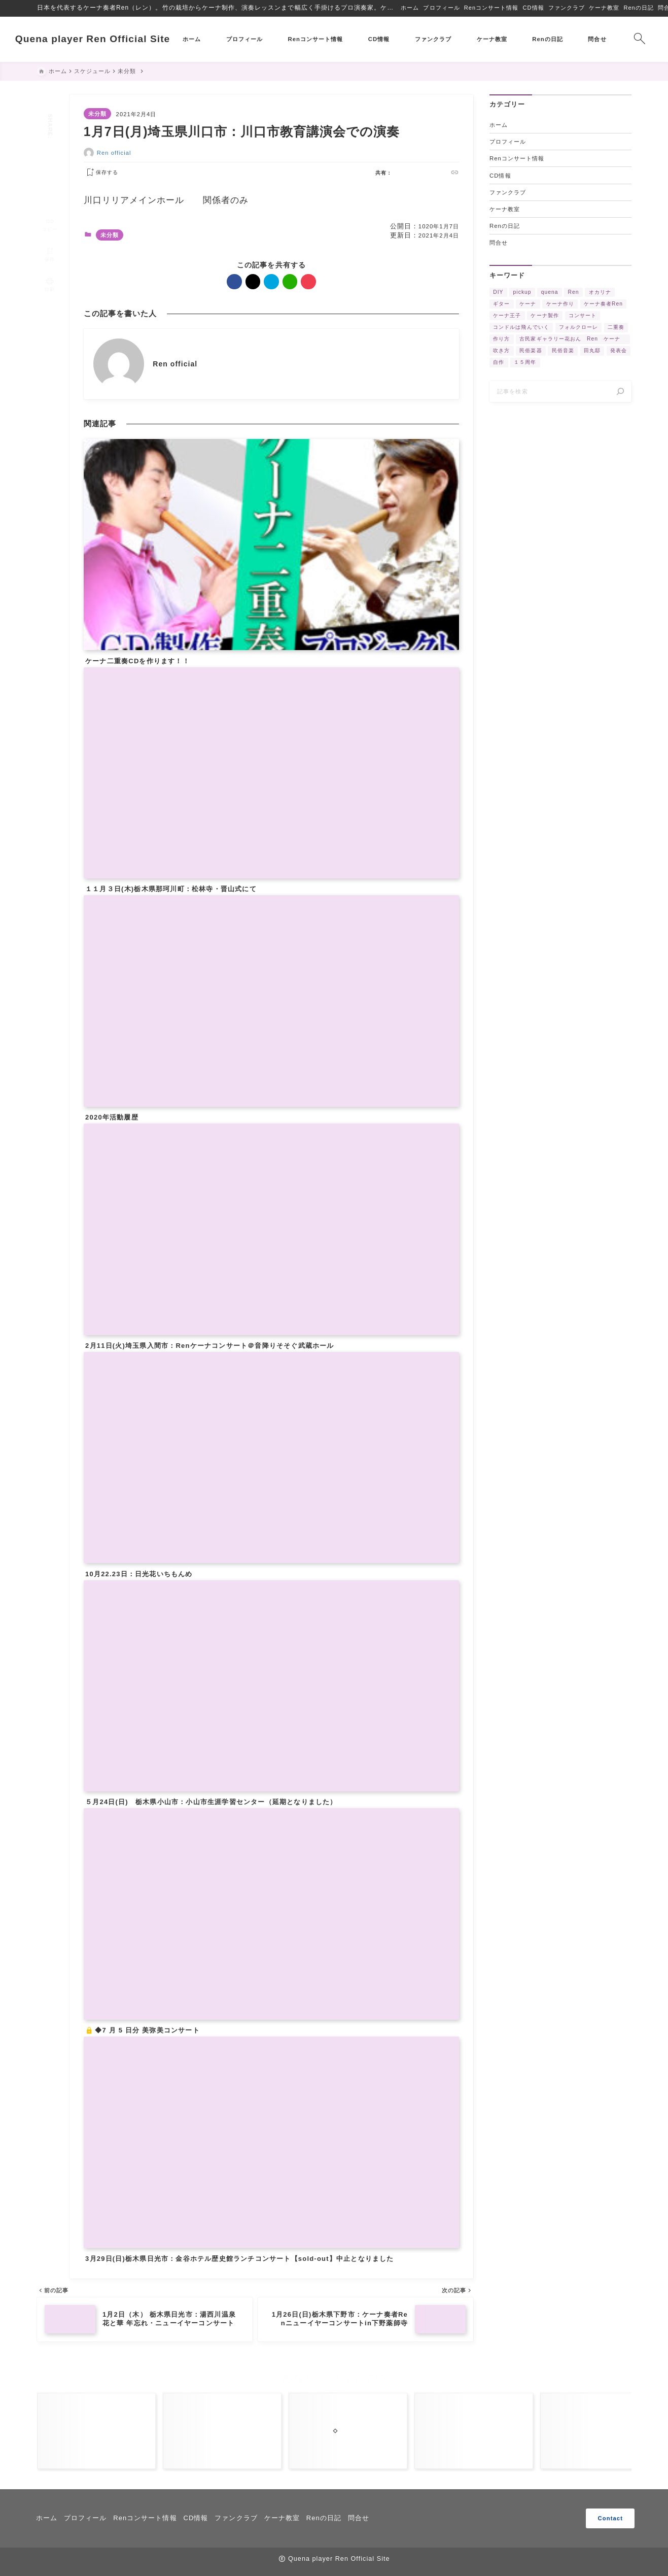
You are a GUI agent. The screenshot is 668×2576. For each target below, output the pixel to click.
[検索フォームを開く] (618, 39)
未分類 (97, 114)
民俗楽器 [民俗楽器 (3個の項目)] (530, 351)
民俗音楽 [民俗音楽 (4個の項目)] (562, 351)
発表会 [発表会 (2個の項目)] (618, 351)
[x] (49, 146)
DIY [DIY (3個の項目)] (498, 292)
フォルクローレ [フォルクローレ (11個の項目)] (577, 327)
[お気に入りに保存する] (100, 173)
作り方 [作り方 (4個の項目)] (501, 339)
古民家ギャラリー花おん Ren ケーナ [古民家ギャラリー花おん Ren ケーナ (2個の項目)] (572, 339)
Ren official (113, 153)
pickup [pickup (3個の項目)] (522, 292)
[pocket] (49, 183)
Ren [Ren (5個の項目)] (573, 292)
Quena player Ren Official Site (114, 38)
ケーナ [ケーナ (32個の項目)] (527, 304)
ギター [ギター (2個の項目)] (501, 304)
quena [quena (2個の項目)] (549, 292)
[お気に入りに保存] (49, 240)
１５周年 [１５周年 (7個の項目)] (525, 362)
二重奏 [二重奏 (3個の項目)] (616, 327)
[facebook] (49, 134)
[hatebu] (49, 159)
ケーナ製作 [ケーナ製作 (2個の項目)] (544, 316)
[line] (49, 171)
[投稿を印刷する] (49, 270)
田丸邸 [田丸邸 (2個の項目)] (591, 351)
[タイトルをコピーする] (49, 210)
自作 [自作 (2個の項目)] (498, 362)
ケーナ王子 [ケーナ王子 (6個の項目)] (507, 316)
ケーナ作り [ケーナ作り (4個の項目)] (560, 304)
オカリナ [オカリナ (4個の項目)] (599, 292)
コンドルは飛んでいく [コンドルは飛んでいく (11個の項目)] (521, 327)
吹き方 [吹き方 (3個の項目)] (501, 351)
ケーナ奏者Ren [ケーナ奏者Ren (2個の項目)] (602, 304)
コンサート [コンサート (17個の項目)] (582, 316)
